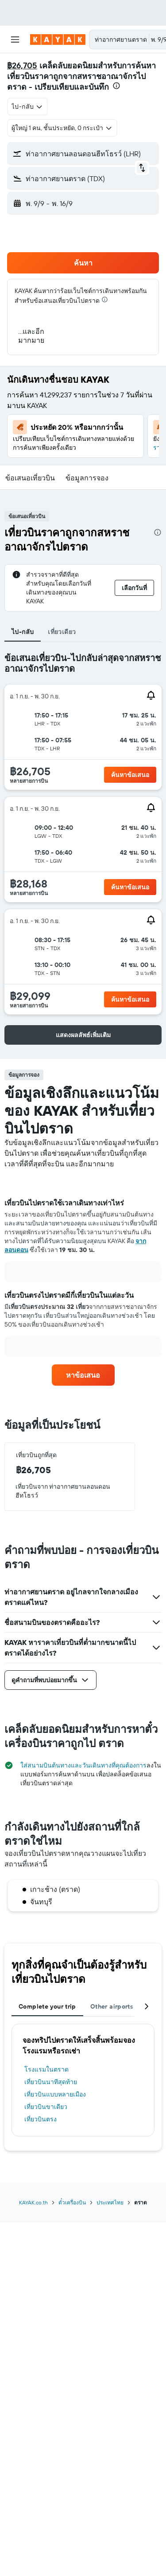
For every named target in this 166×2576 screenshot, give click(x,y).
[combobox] (27, 106)
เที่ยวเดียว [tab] (62, 632)
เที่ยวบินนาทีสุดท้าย (50, 2082)
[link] (83, 1375)
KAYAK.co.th (33, 2202)
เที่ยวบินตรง (40, 2119)
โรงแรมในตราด (46, 2069)
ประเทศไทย (110, 2202)
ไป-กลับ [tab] (23, 632)
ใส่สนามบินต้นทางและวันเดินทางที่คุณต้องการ (83, 1765)
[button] (15, 39)
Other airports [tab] (111, 2006)
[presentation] (116, 86)
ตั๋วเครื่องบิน (72, 2202)
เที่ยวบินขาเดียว (45, 2107)
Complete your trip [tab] (47, 2006)
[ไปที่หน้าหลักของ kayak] (57, 39)
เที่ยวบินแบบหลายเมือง (55, 2094)
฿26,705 (22, 65)
